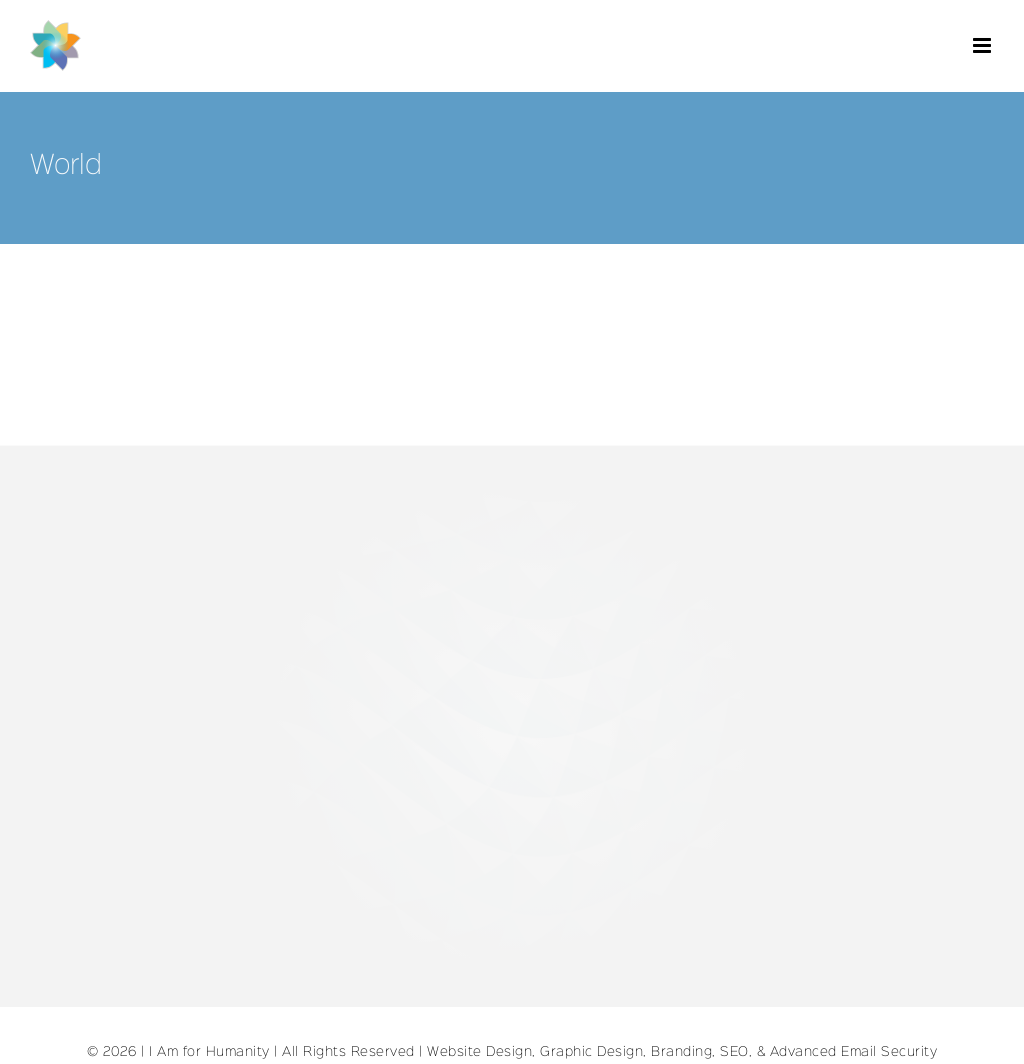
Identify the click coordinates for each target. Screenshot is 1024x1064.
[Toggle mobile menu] (984, 45)
